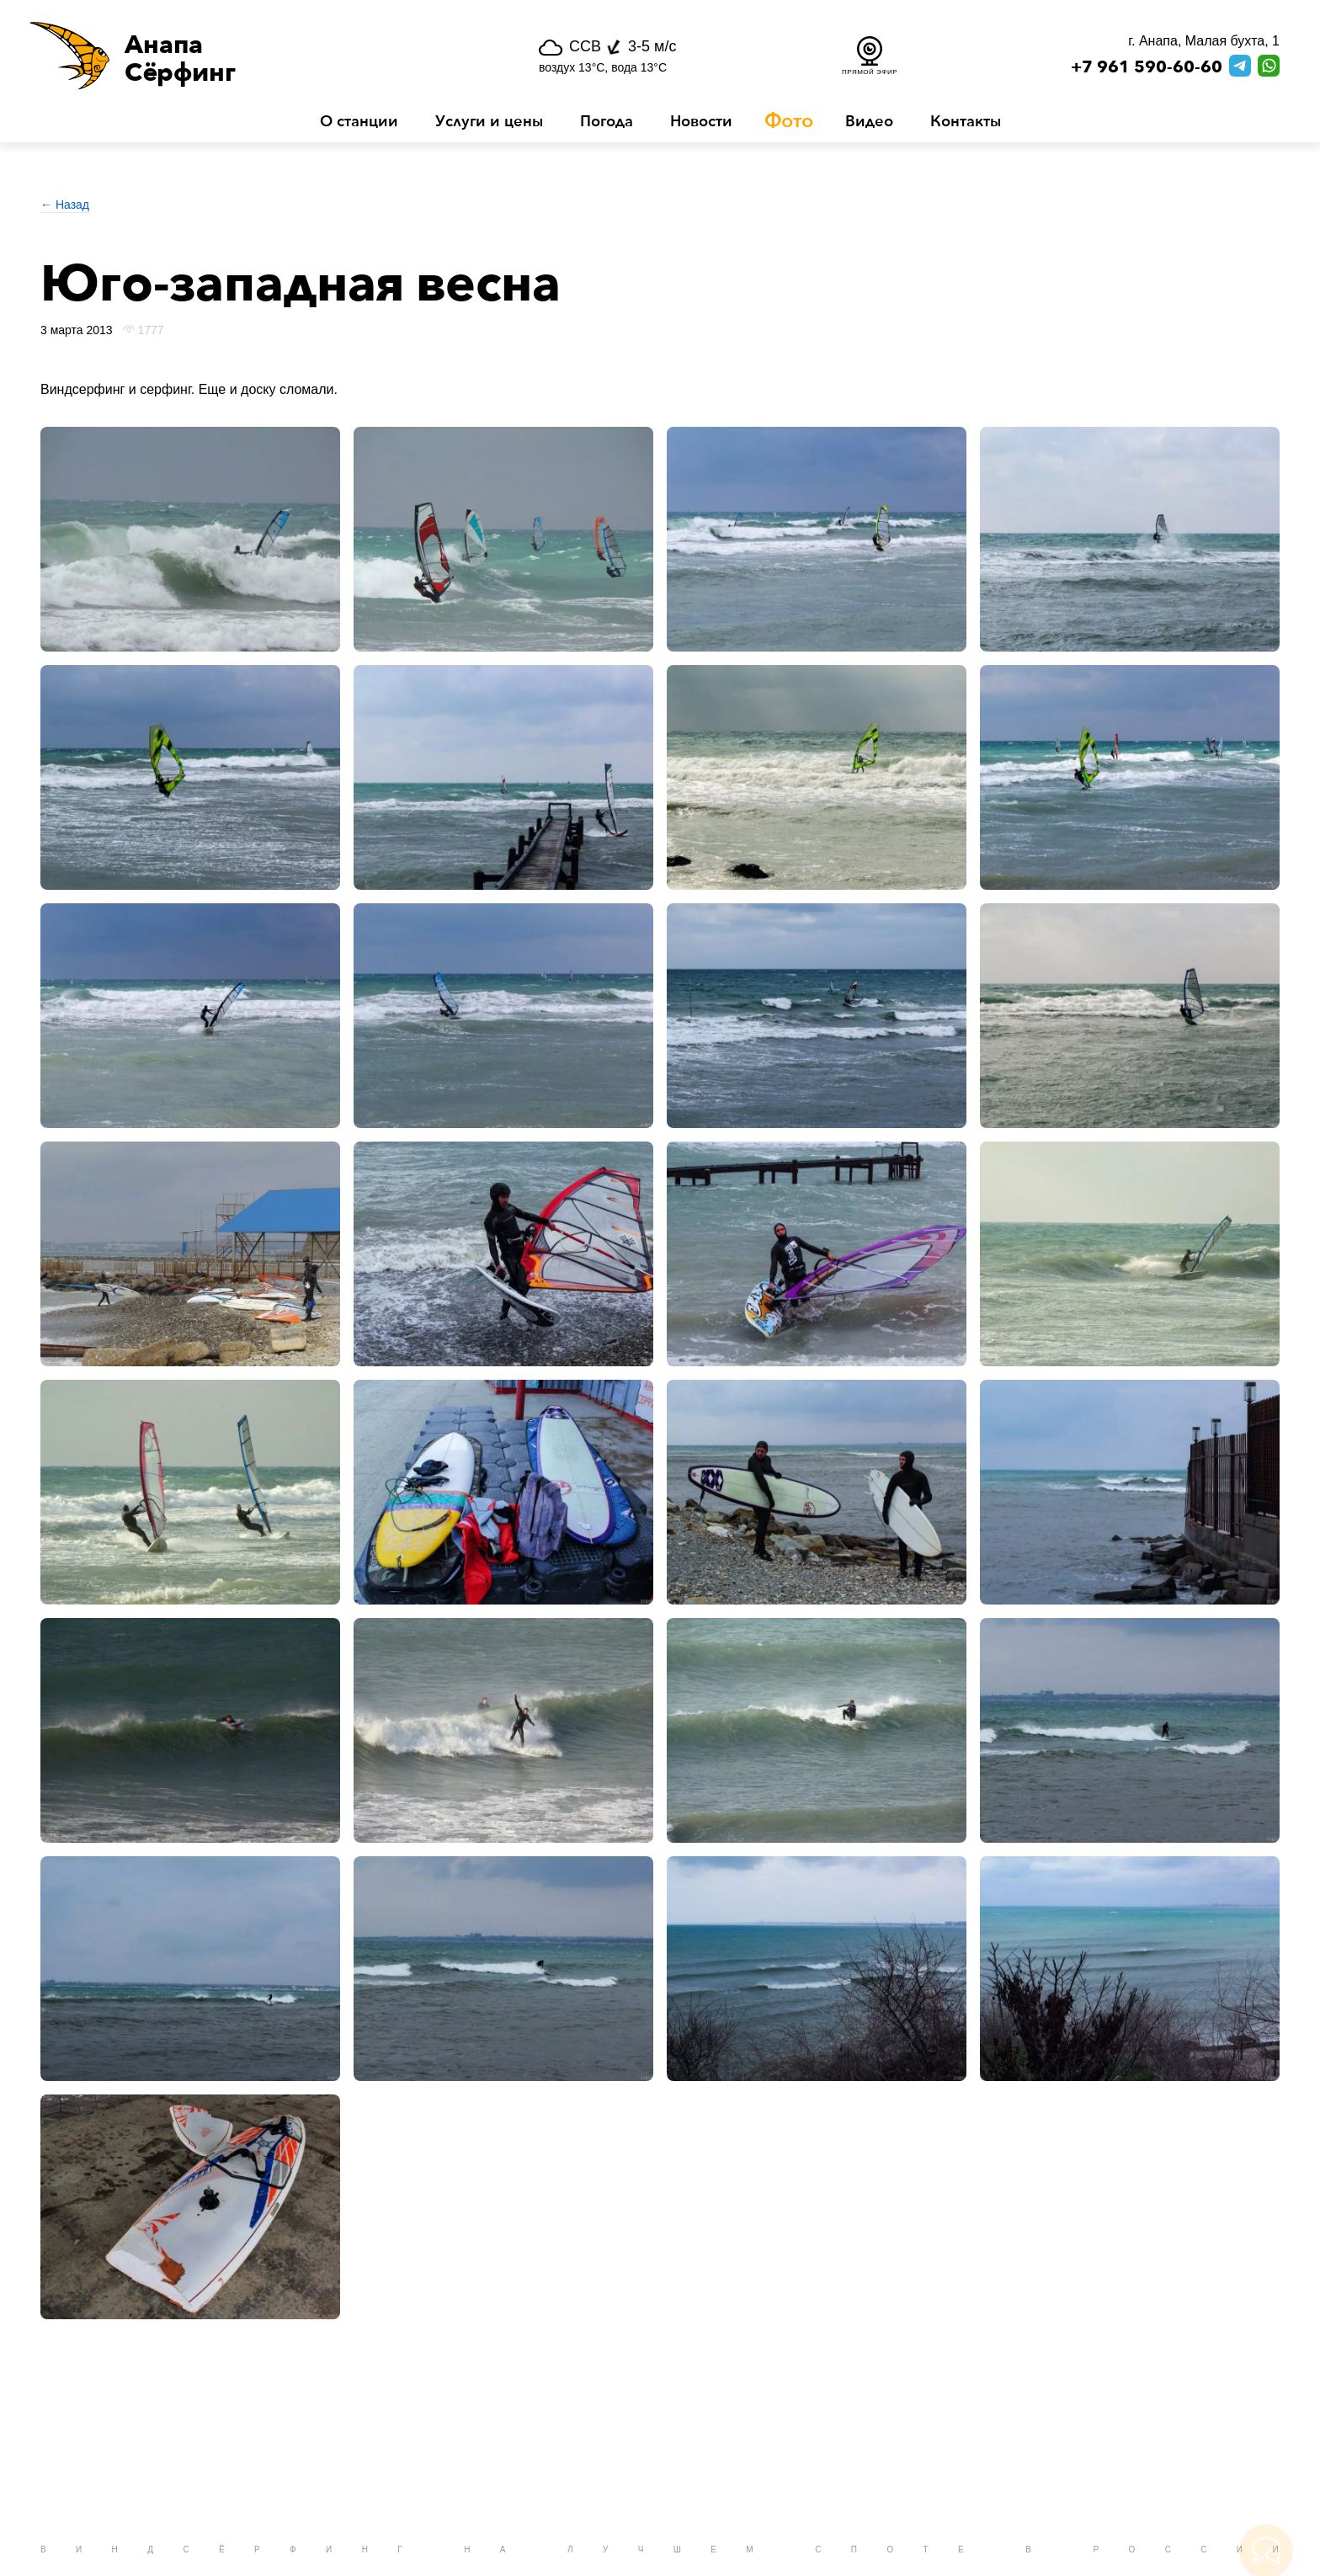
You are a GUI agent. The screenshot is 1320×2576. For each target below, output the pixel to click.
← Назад (64, 204)
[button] (240, 55)
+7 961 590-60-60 (1146, 67)
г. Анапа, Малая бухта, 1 (1204, 41)
